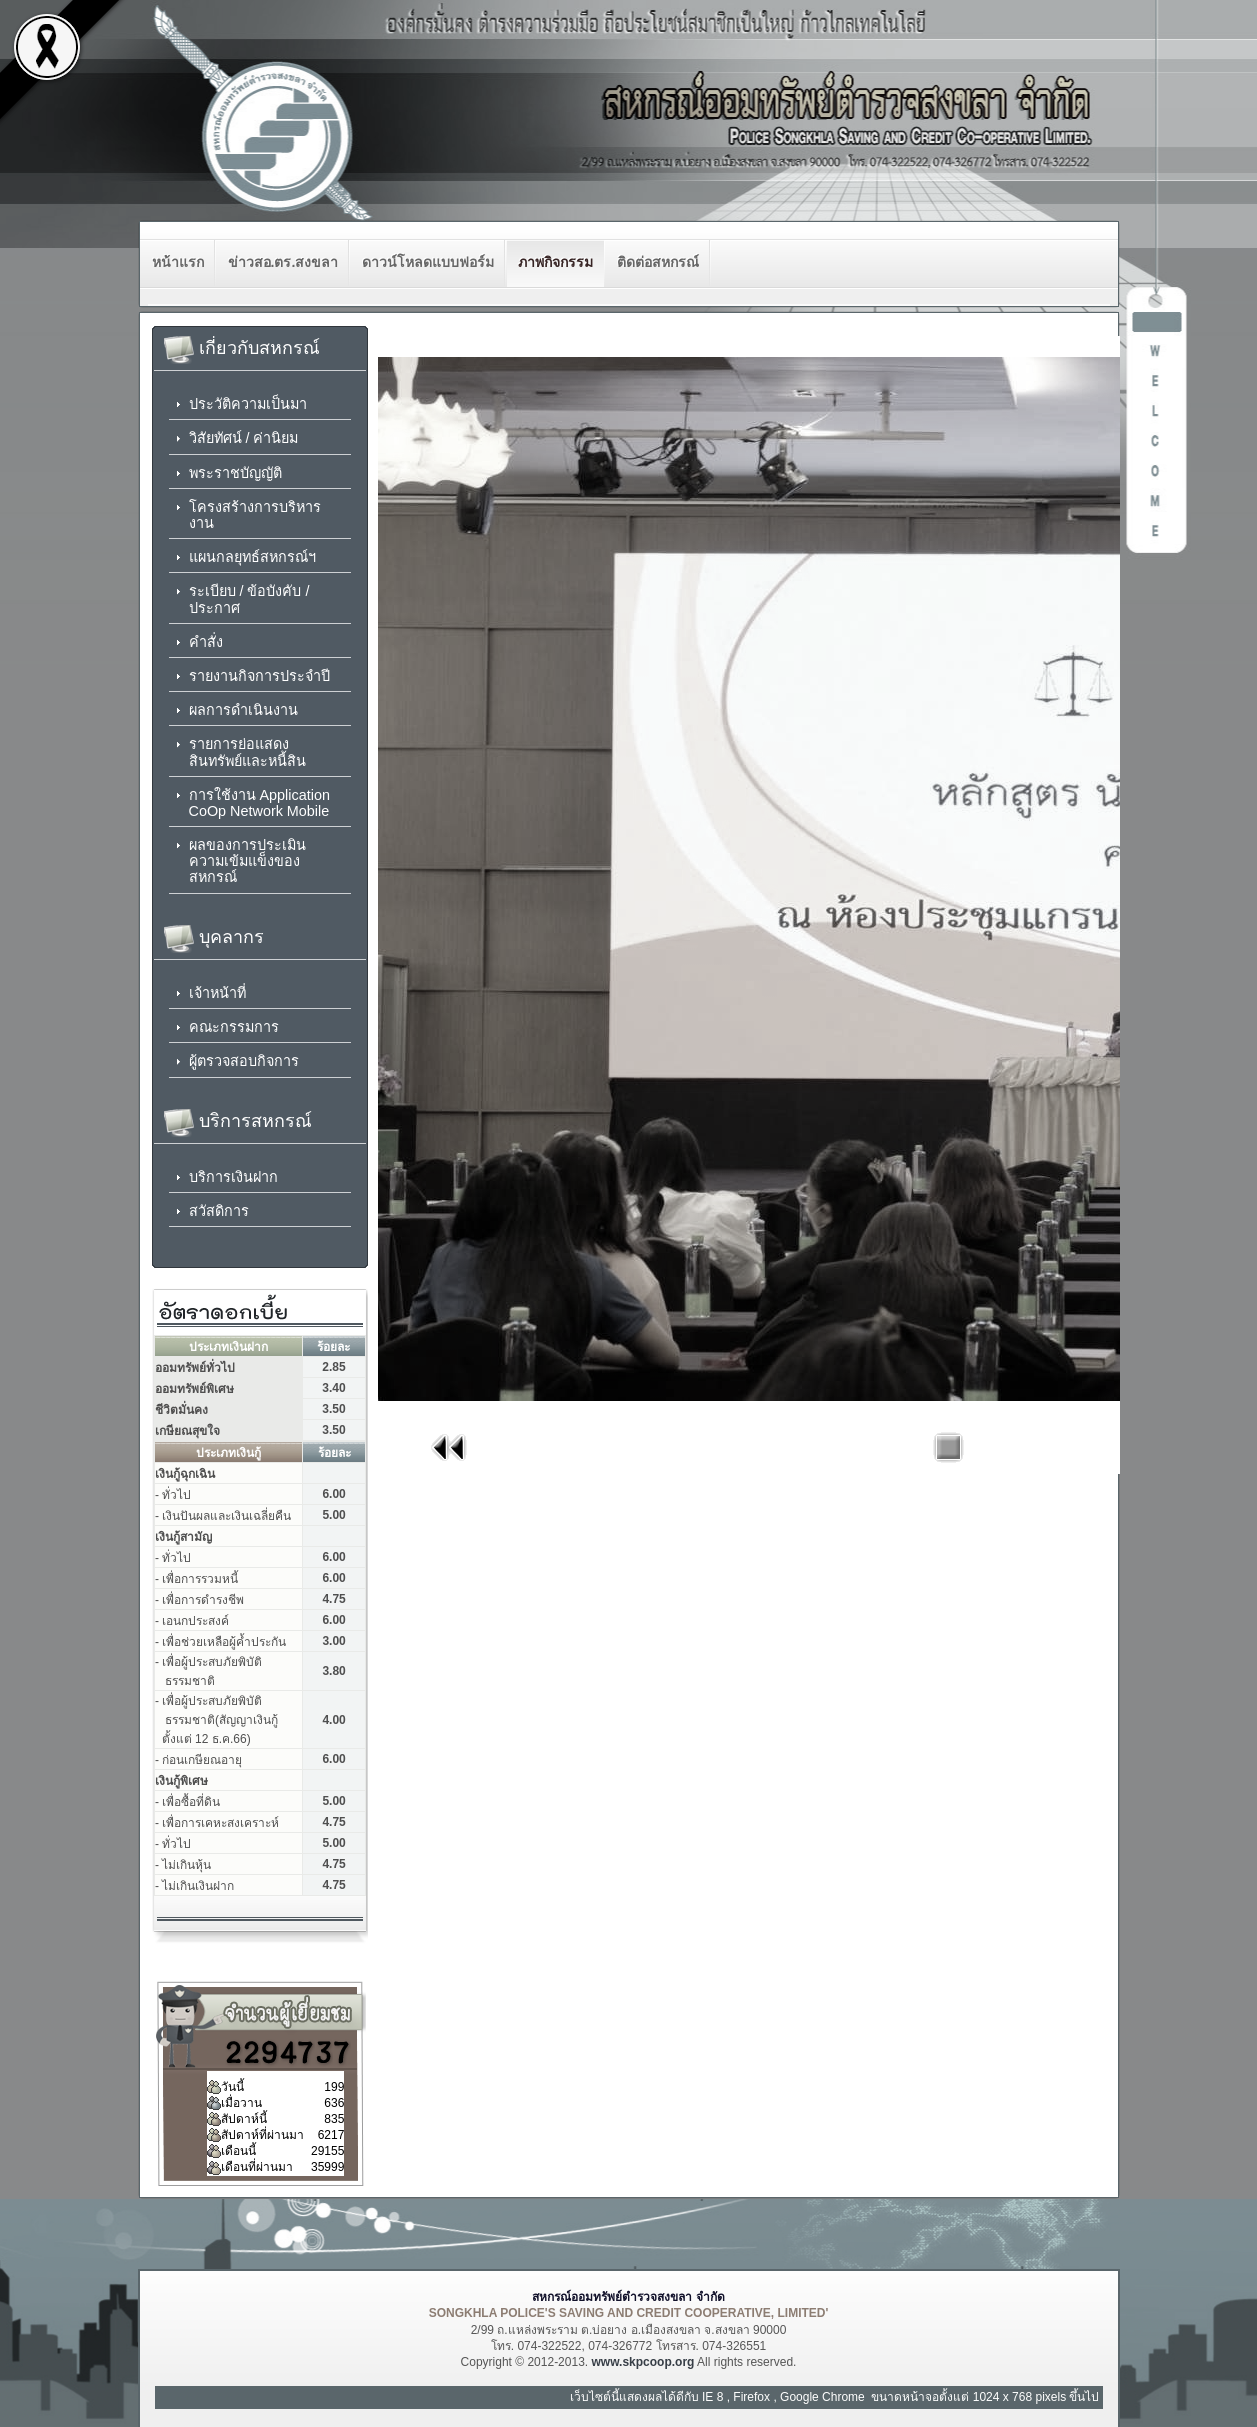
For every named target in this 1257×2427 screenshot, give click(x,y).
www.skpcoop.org (642, 2362)
